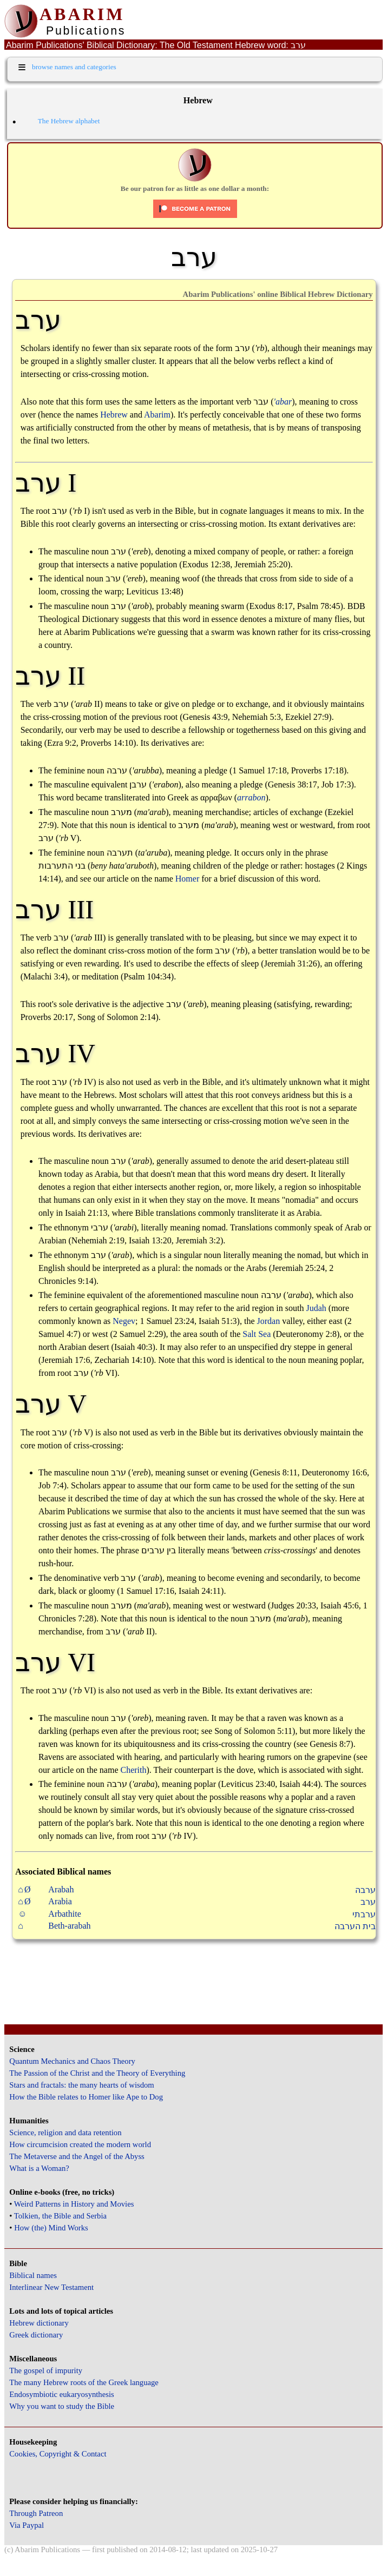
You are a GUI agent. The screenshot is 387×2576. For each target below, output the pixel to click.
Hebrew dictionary (38, 2323)
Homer (187, 878)
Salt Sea (256, 1334)
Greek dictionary (36, 2334)
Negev (124, 1321)
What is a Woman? (39, 2168)
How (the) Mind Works (51, 2227)
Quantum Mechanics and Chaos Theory (72, 2061)
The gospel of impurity (45, 2370)
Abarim (157, 414)
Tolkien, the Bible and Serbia (60, 2215)
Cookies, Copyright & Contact (57, 2453)
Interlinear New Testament (51, 2287)
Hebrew (114, 414)
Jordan (268, 1321)
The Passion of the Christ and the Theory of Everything (97, 2073)
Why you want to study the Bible (61, 2406)
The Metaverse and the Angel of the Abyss (77, 2156)
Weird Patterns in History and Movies (74, 2204)
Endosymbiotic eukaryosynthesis (61, 2394)
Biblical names (33, 2275)
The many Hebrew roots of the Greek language (84, 2382)
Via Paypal (26, 2525)
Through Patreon (36, 2513)
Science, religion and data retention (65, 2132)
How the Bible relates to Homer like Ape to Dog (86, 2096)
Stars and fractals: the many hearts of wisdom (81, 2085)
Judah (316, 1308)
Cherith (133, 1769)
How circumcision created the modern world (80, 2144)
